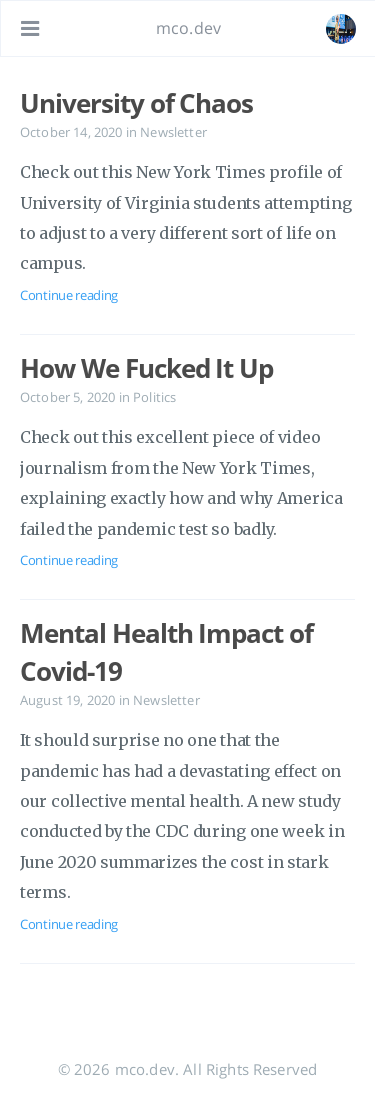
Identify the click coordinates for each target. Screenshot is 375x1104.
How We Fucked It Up (146, 368)
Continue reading (69, 295)
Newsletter (173, 132)
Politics (154, 397)
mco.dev (188, 28)
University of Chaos (136, 103)
